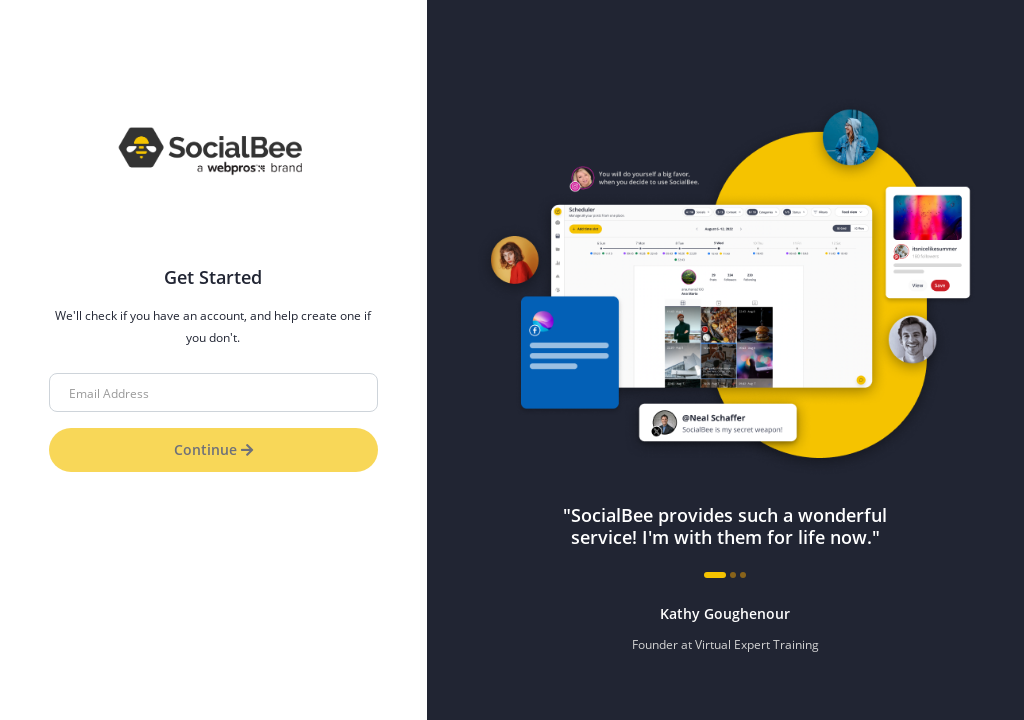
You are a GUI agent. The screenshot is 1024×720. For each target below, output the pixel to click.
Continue (213, 449)
